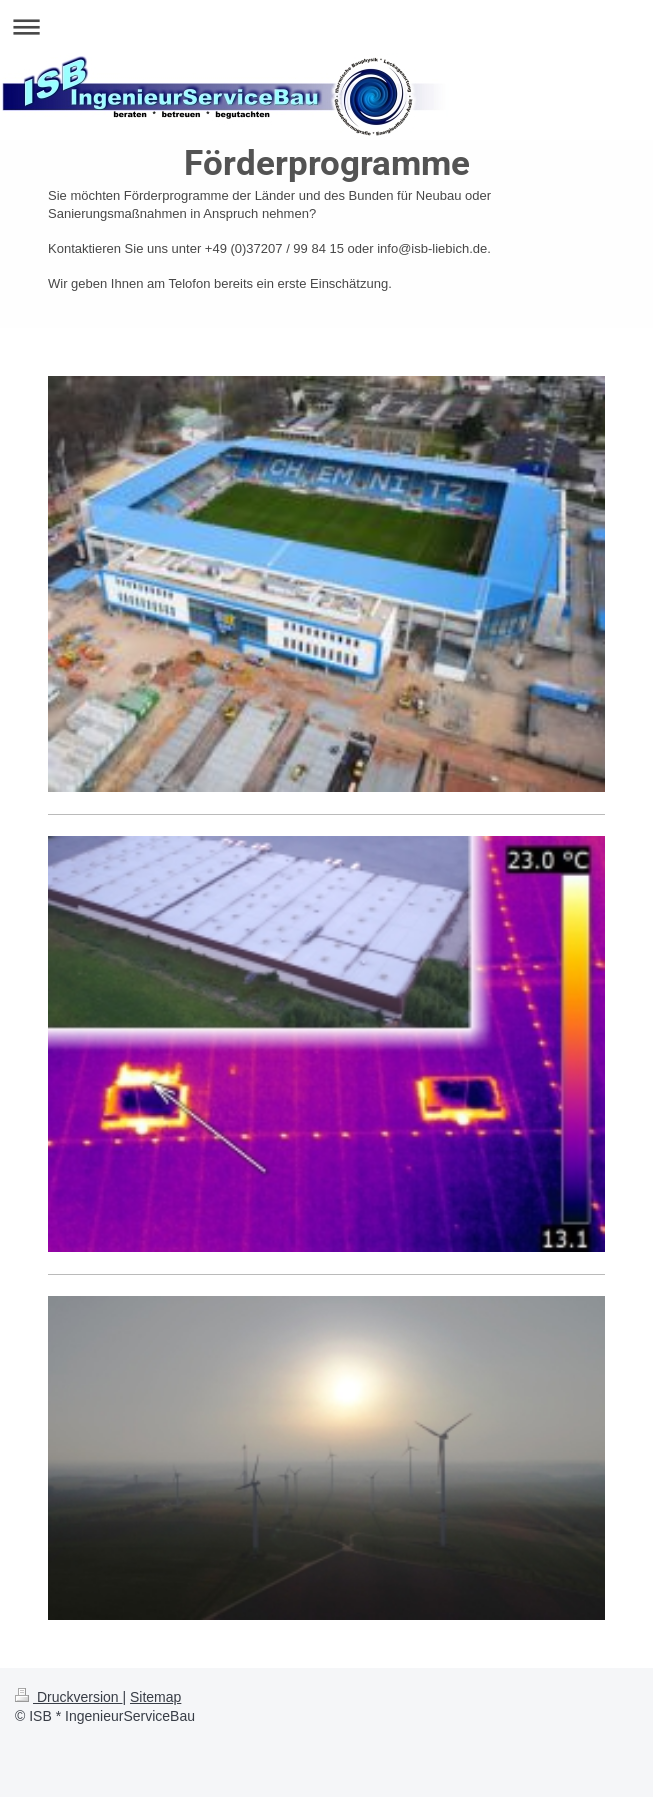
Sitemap (155, 1697)
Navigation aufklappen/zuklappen (326, 26)
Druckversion (68, 1697)
